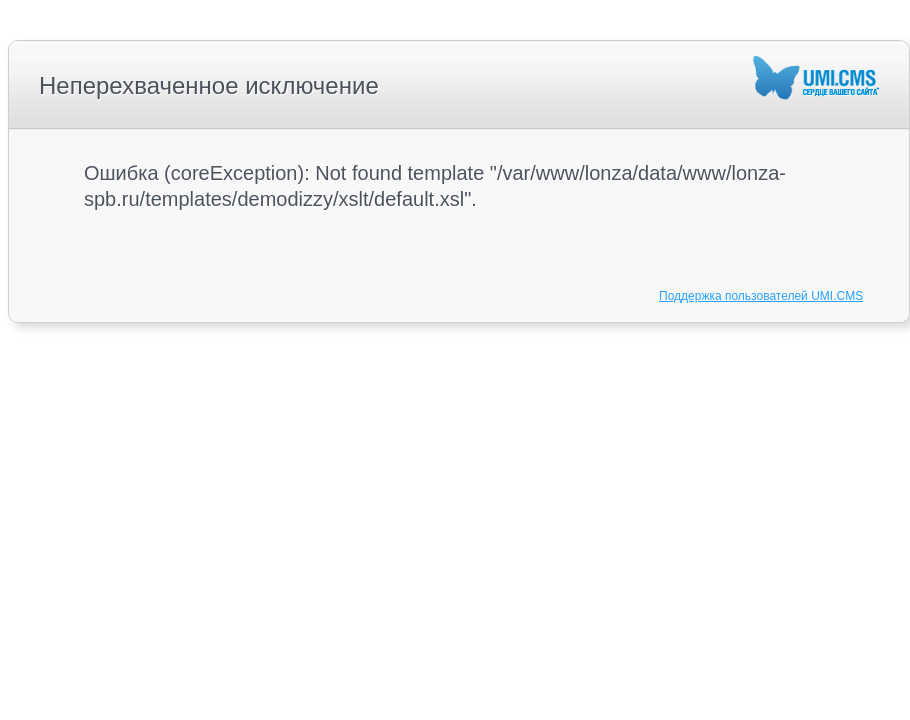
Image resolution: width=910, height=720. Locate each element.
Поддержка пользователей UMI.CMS (761, 296)
